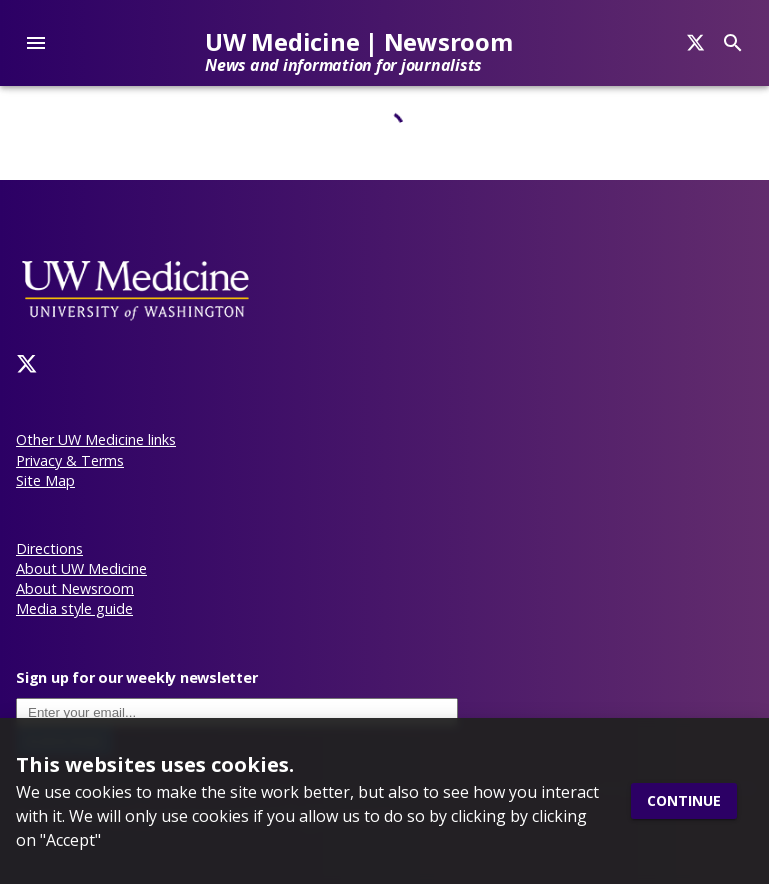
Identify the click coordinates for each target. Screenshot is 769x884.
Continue (684, 801)
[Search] (695, 43)
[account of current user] (36, 43)
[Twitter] (27, 364)
